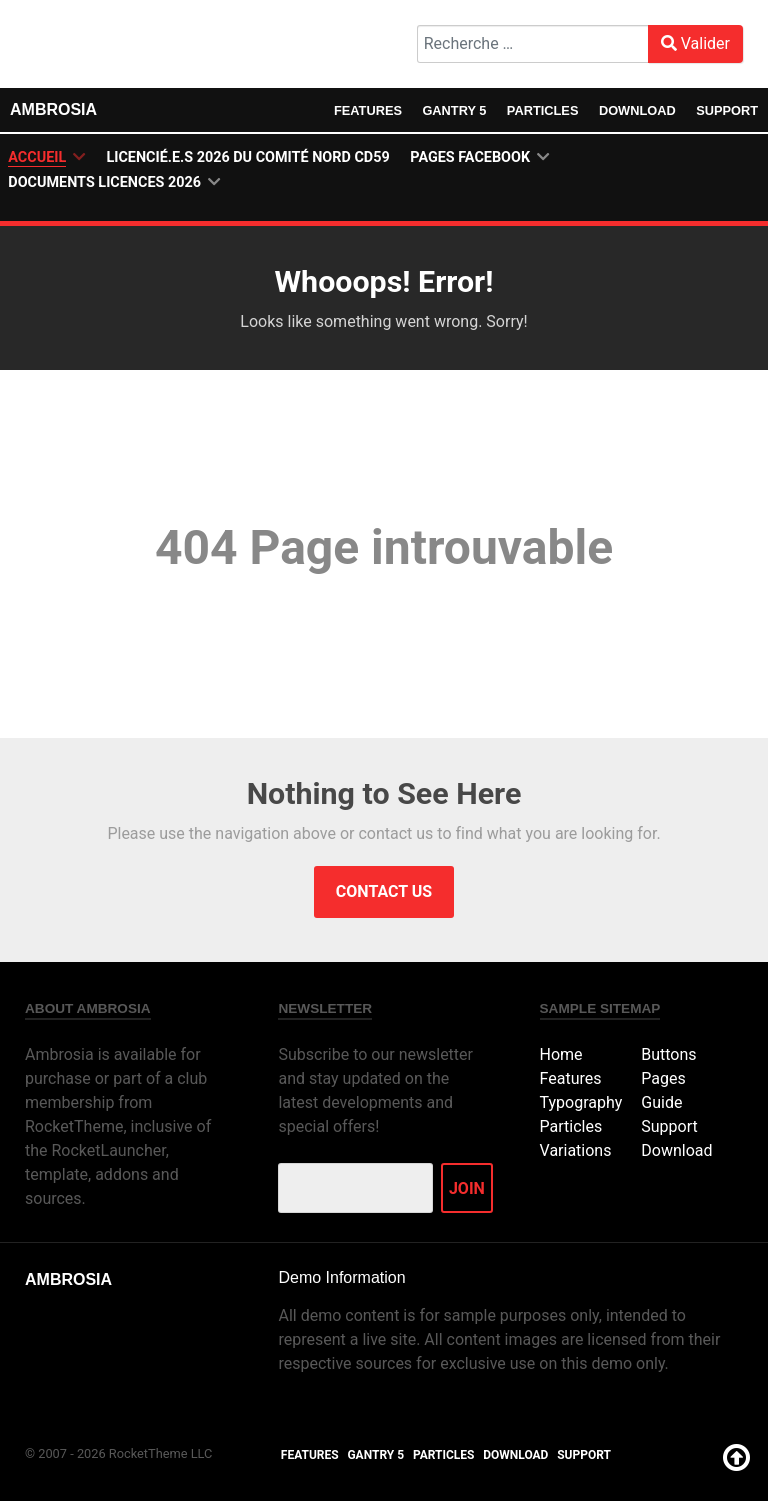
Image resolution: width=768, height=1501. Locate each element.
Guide (661, 1102)
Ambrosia (53, 109)
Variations (576, 1150)
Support (727, 110)
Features (368, 110)
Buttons (668, 1054)
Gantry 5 (454, 110)
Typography (581, 1102)
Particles (543, 110)
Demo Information (341, 1277)
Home (561, 1054)
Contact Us (384, 891)
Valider (695, 43)
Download (637, 110)
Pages (663, 1078)
